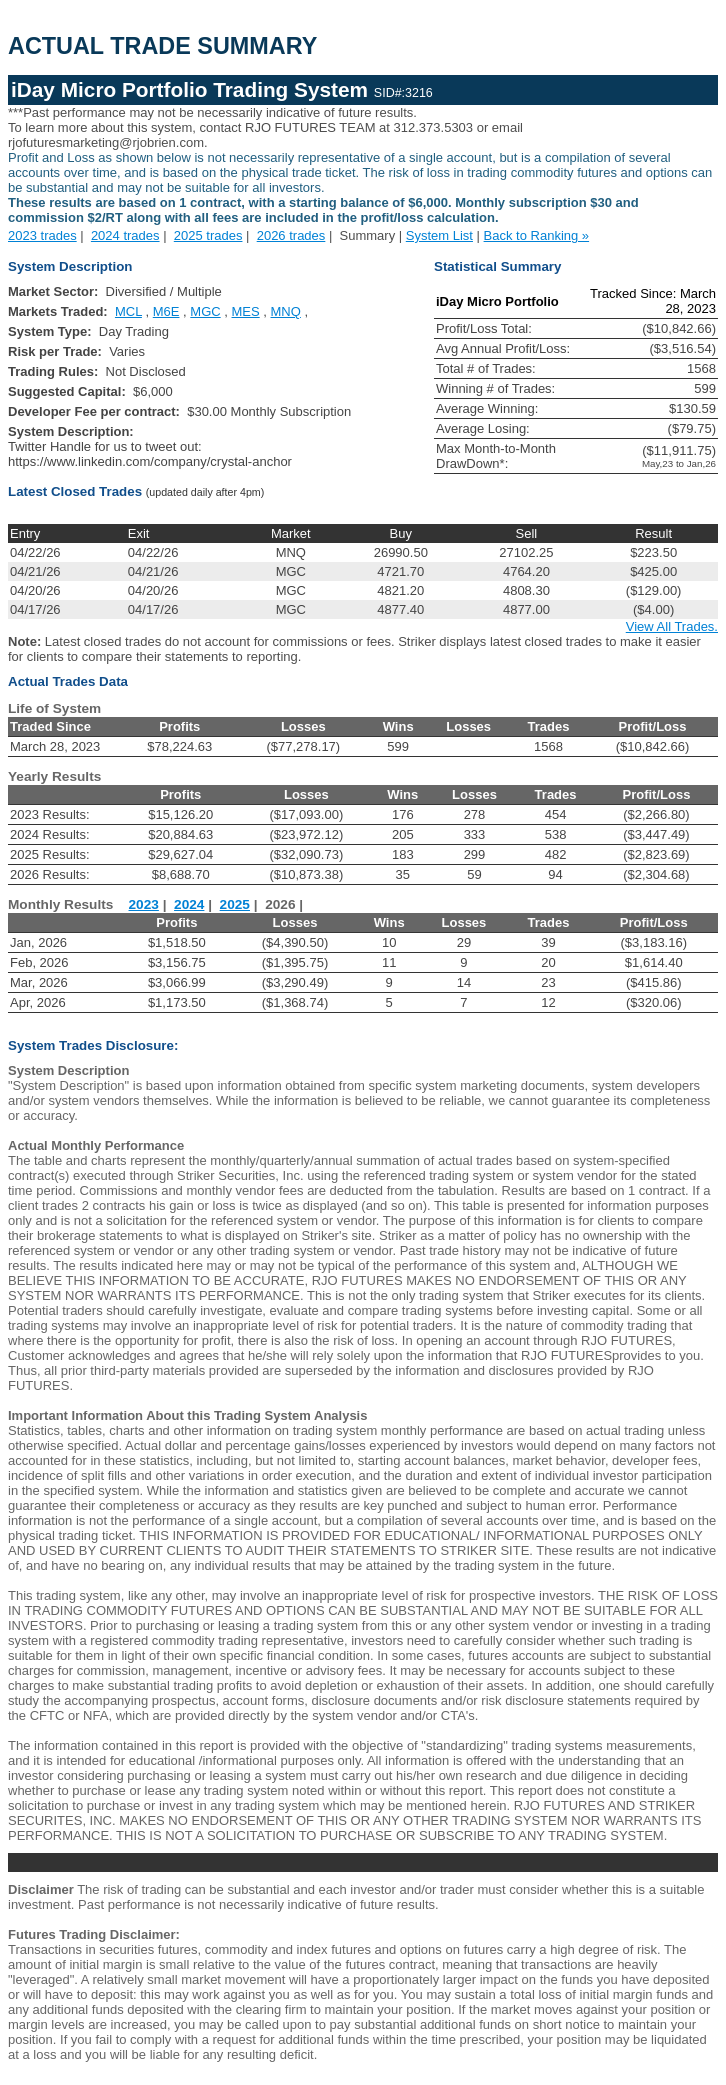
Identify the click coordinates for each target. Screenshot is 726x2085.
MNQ (286, 311)
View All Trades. (672, 626)
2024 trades (125, 235)
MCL (128, 311)
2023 (144, 904)
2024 (189, 904)
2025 (235, 904)
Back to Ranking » (537, 235)
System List (439, 235)
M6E (166, 311)
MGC (205, 311)
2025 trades (208, 235)
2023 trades (42, 235)
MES (246, 311)
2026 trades (291, 235)
